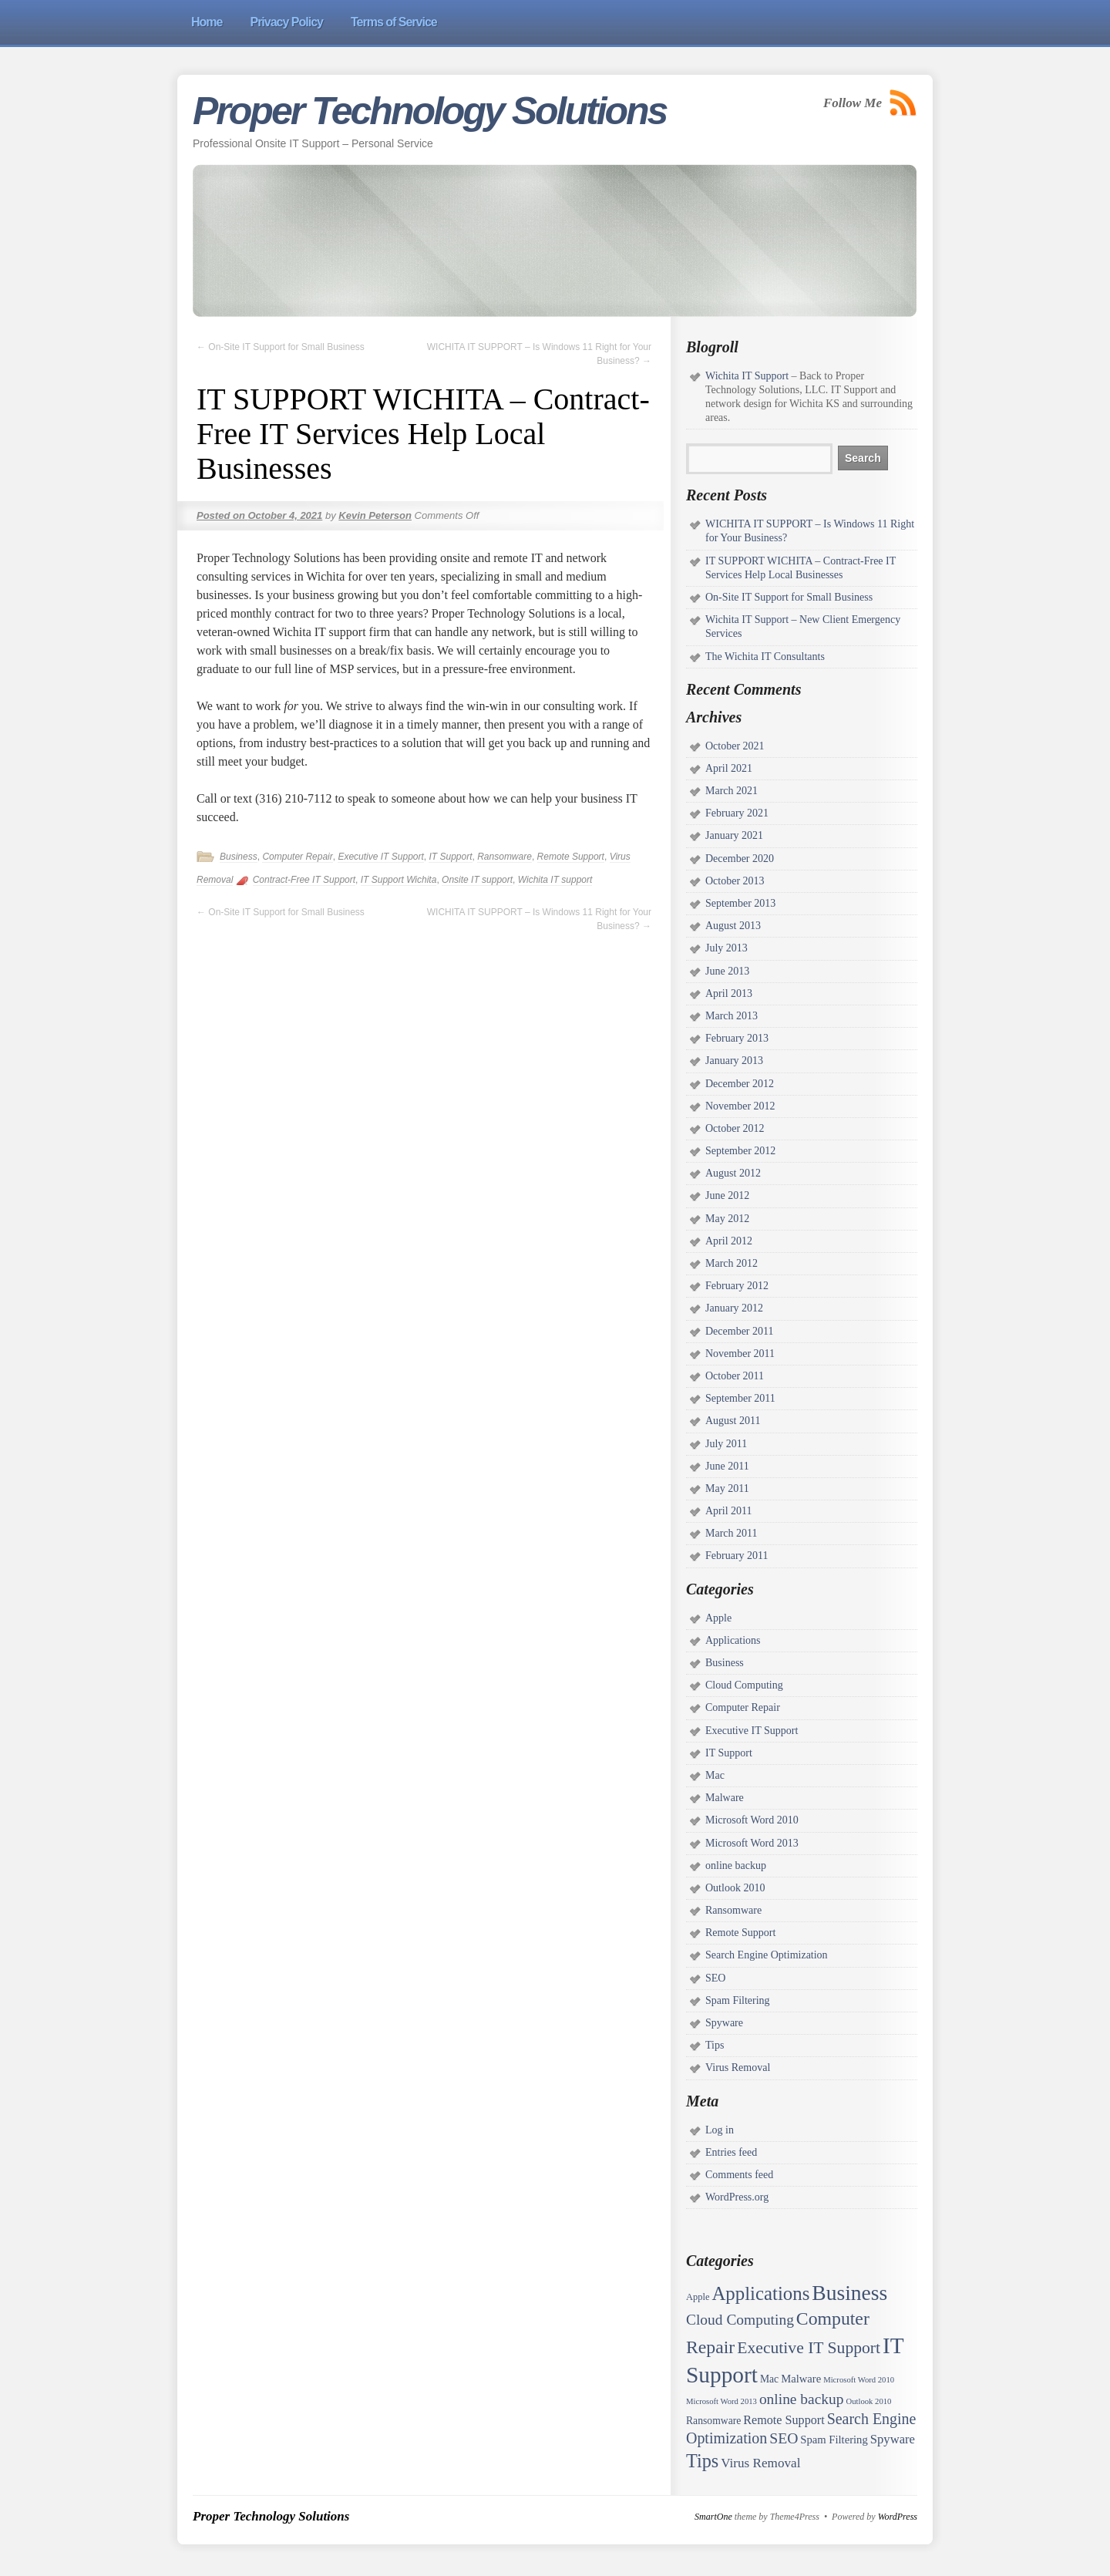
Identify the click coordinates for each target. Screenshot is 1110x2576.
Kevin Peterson (375, 515)
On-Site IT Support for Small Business (281, 347)
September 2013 (740, 903)
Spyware (724, 2023)
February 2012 (737, 1285)
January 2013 (734, 1060)
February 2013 (737, 1038)
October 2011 (734, 1376)
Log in (719, 2130)
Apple (718, 1618)
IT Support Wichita (399, 879)
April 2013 (728, 993)
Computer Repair (297, 856)
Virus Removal (737, 2067)
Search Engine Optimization (766, 1955)
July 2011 (726, 1444)
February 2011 (737, 1555)
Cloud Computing (744, 1685)
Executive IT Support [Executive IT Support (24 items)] (808, 2348)
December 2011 (739, 1331)
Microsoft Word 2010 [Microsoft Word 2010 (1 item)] (858, 2380)
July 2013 (726, 948)
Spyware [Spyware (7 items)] (892, 2439)
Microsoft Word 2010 (752, 1820)
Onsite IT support (477, 879)
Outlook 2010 (735, 1888)
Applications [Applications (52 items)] (760, 2293)
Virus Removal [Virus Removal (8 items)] (760, 2463)
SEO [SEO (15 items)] (783, 2438)
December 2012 (739, 1083)
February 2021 (737, 813)
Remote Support (570, 856)
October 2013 (735, 881)
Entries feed (731, 2152)
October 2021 (735, 746)
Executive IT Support (380, 856)
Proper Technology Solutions (429, 111)
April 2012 (728, 1241)
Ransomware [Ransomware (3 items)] (713, 2420)
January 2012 (734, 1308)
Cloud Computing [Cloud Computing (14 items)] (740, 2320)
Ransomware (504, 856)
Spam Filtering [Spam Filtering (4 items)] (833, 2439)
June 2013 (727, 971)
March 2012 (731, 1263)
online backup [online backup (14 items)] (801, 2399)
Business (238, 856)
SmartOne (713, 2516)
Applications (733, 1640)
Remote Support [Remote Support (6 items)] (783, 2419)
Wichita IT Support (747, 376)
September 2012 (740, 1151)
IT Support (450, 856)
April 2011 (728, 1511)
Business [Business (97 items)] (849, 2293)
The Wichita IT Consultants (765, 656)
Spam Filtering (737, 2000)
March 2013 (731, 1016)
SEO (715, 1978)
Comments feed (739, 2174)
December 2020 (739, 858)
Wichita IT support (555, 879)
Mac (715, 1775)
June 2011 (727, 1466)
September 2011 (740, 1398)
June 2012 (727, 1195)
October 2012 (735, 1128)
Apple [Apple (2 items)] (697, 2296)
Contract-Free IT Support (304, 879)
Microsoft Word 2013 (752, 1843)
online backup (735, 1865)
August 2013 (733, 925)
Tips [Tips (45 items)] (702, 2460)
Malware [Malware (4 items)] (801, 2378)
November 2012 (740, 1106)
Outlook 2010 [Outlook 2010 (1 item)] (868, 2401)
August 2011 (732, 1420)
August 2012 (733, 1173)
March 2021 (731, 790)
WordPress (897, 2516)
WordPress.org (737, 2197)
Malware (724, 1797)
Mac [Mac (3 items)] (769, 2379)
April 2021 (728, 768)
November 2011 (740, 1353)
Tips (714, 2045)
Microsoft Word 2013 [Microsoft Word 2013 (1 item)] (721, 2401)
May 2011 (727, 1488)
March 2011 (731, 1533)
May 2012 (727, 1218)
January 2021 (734, 835)
